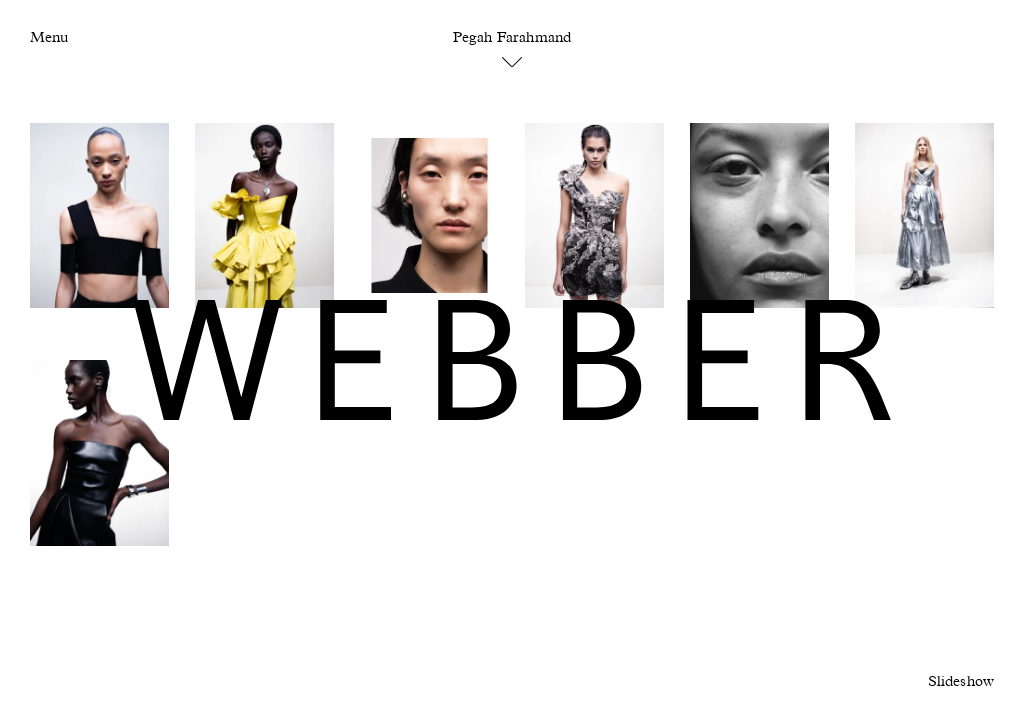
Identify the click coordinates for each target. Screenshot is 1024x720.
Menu (49, 37)
